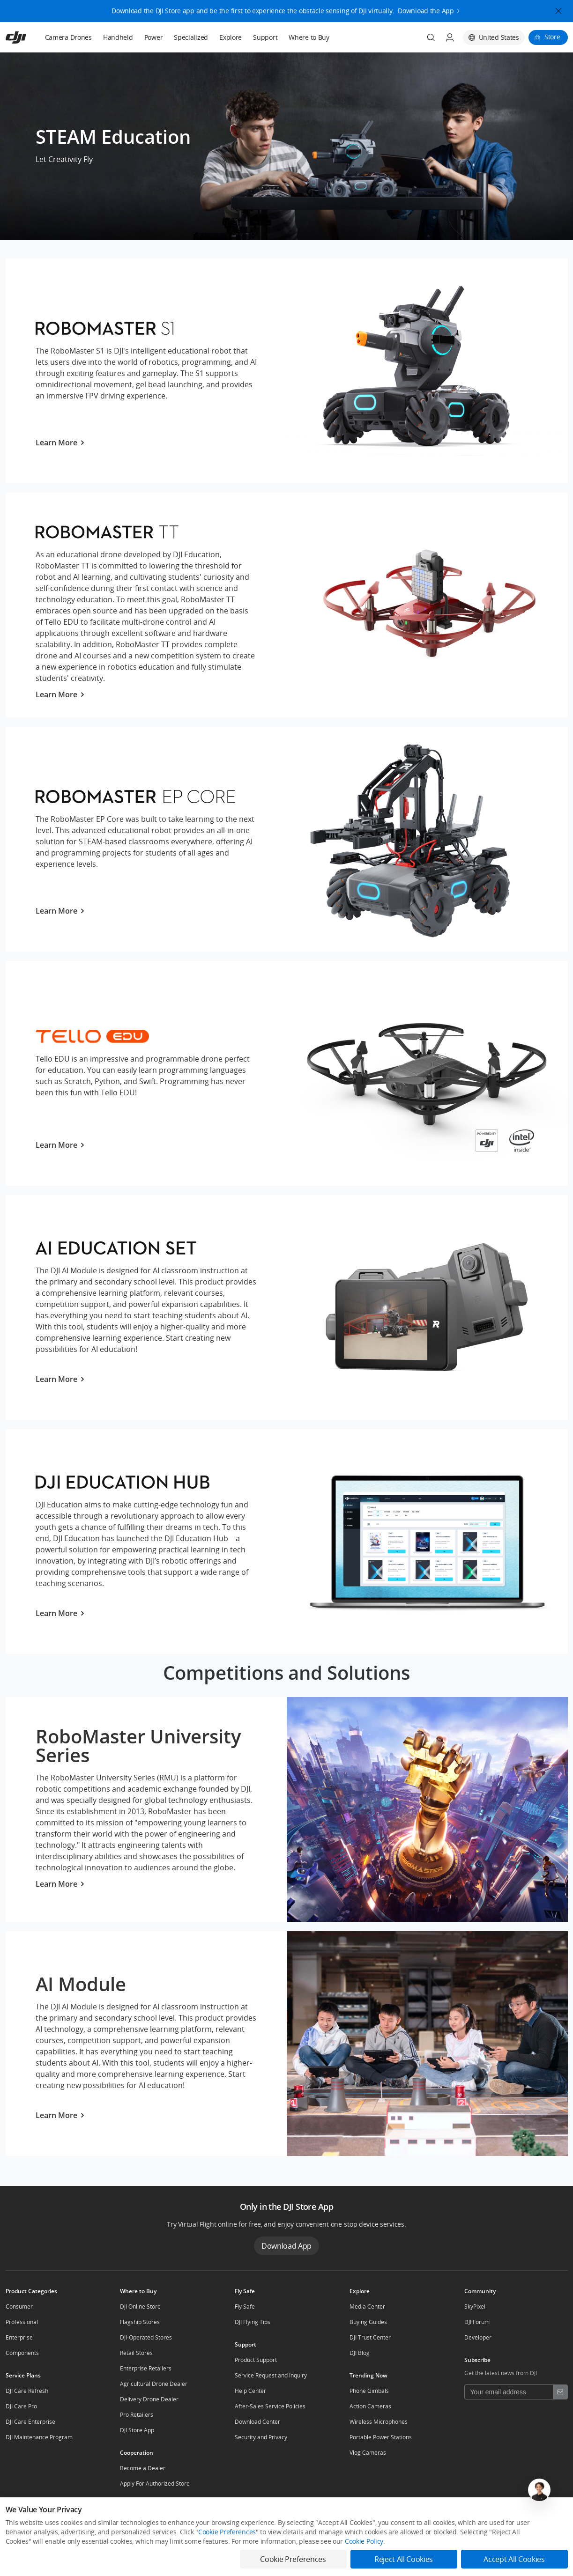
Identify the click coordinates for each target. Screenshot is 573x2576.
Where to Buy (309, 37)
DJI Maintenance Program (39, 2437)
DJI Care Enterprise (30, 2422)
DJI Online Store (140, 2306)
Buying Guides (368, 2322)
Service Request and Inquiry (271, 2375)
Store (552, 36)
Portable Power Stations (381, 2437)
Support (265, 37)
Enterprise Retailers (145, 2368)
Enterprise (19, 2337)
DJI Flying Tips (252, 2322)
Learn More (60, 442)
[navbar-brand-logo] (27, 37)
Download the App (426, 9)
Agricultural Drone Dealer (153, 2384)
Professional (22, 2322)
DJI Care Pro (21, 2406)
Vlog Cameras (368, 2453)
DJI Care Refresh (27, 2391)
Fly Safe (245, 2306)
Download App (286, 2246)
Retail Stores (136, 2353)
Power (153, 37)
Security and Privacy (261, 2437)
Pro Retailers (136, 2415)
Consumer (19, 2306)
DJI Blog (360, 2353)
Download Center (257, 2422)
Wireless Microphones (379, 2422)
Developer (477, 2337)
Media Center (367, 2306)
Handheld (118, 37)
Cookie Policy (364, 2541)
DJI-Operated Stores (146, 2337)
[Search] (431, 37)
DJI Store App (137, 2430)
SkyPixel (474, 2306)
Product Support (256, 2360)
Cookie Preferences (227, 2531)
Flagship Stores (140, 2322)
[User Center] (449, 37)
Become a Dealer (142, 2468)
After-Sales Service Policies (270, 2406)
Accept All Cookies (514, 2559)
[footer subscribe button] (560, 2391)
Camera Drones (68, 37)
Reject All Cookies (403, 2559)
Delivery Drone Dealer (149, 2399)
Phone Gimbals (369, 2391)
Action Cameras (370, 2406)
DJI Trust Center (370, 2337)
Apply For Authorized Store (155, 2483)
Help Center (250, 2391)
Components (22, 2353)
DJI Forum (477, 2322)
